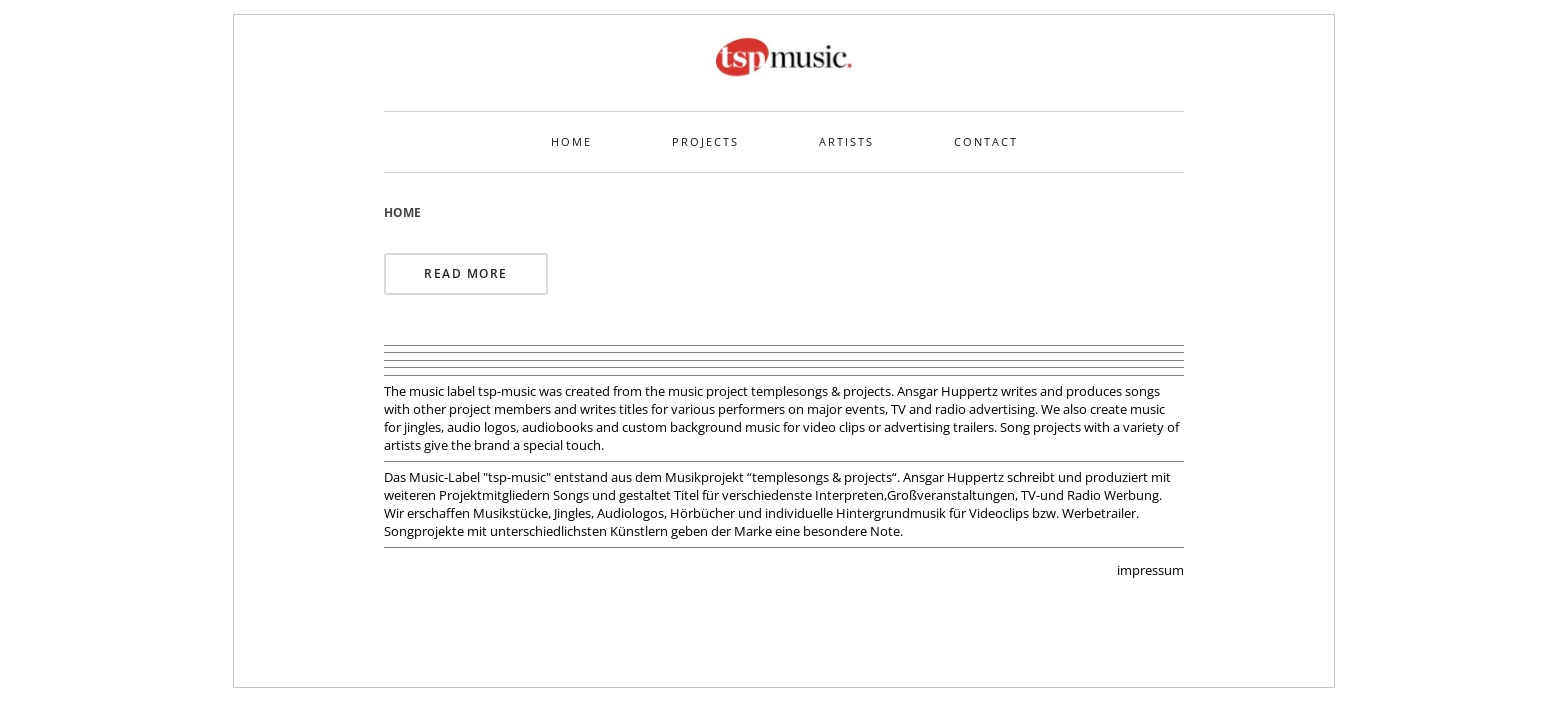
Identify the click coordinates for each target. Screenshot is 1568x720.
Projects (705, 141)
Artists (846, 141)
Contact (986, 141)
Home (571, 141)
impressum (1150, 570)
